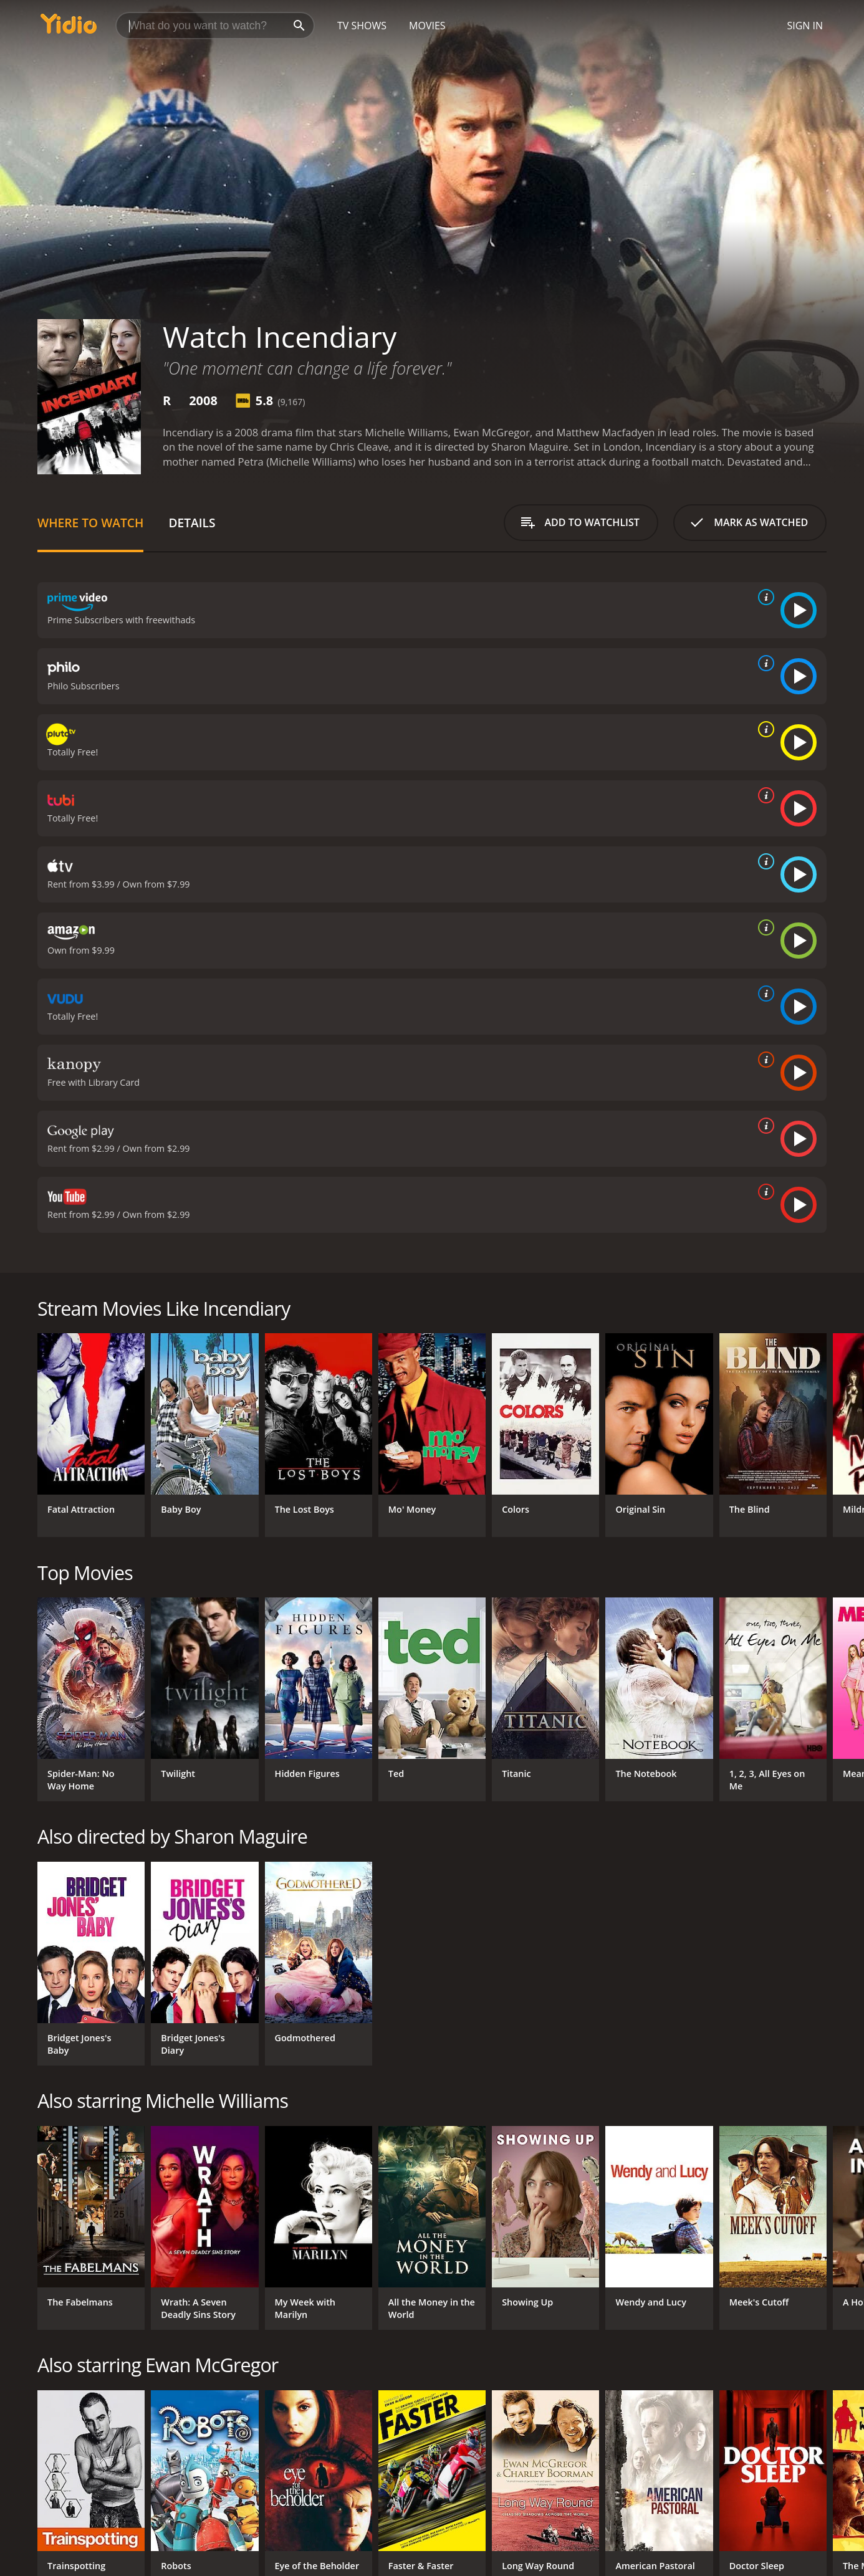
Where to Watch (90, 522)
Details (191, 522)
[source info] (763, 597)
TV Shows (361, 25)
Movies (427, 25)
